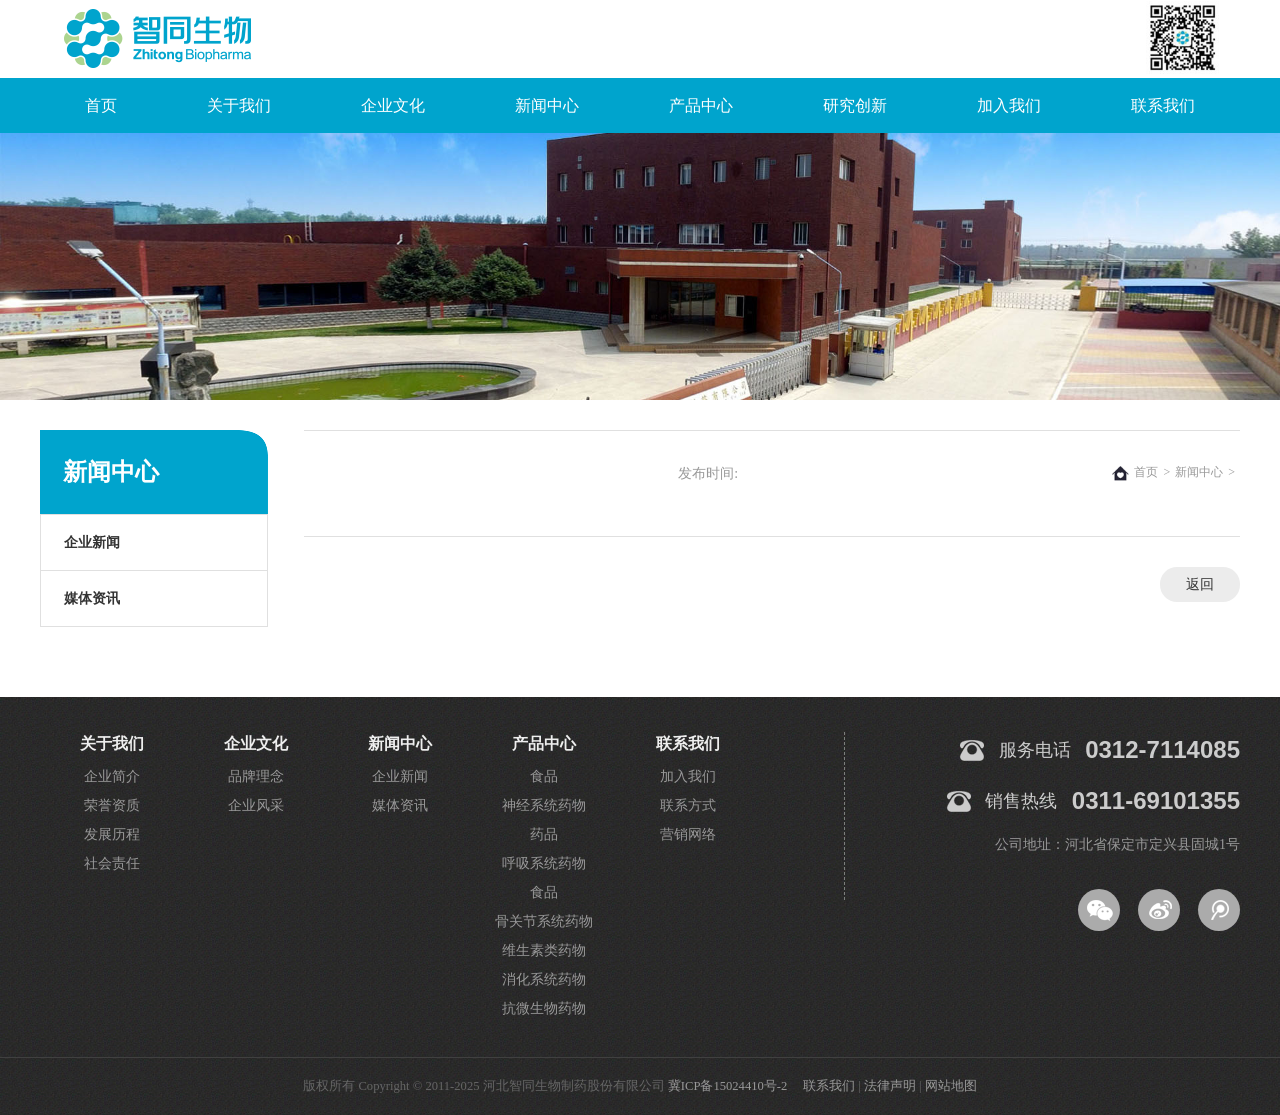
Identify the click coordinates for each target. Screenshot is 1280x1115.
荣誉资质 (112, 805)
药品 (544, 834)
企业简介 (112, 776)
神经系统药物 (544, 805)
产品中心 (701, 105)
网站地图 (951, 1086)
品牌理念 (256, 776)
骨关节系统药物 (544, 921)
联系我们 (1163, 105)
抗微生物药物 (544, 1008)
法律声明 (890, 1086)
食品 (544, 776)
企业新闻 (92, 542)
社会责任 (112, 863)
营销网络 (688, 834)
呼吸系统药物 (544, 863)
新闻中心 (547, 105)
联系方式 (688, 805)
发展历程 (112, 834)
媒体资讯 (92, 598)
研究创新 (855, 105)
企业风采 (256, 805)
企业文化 (393, 105)
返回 (1200, 584)
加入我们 (1009, 105)
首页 (101, 105)
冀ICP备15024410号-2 (727, 1086)
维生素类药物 (544, 950)
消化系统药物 (544, 979)
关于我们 (239, 105)
